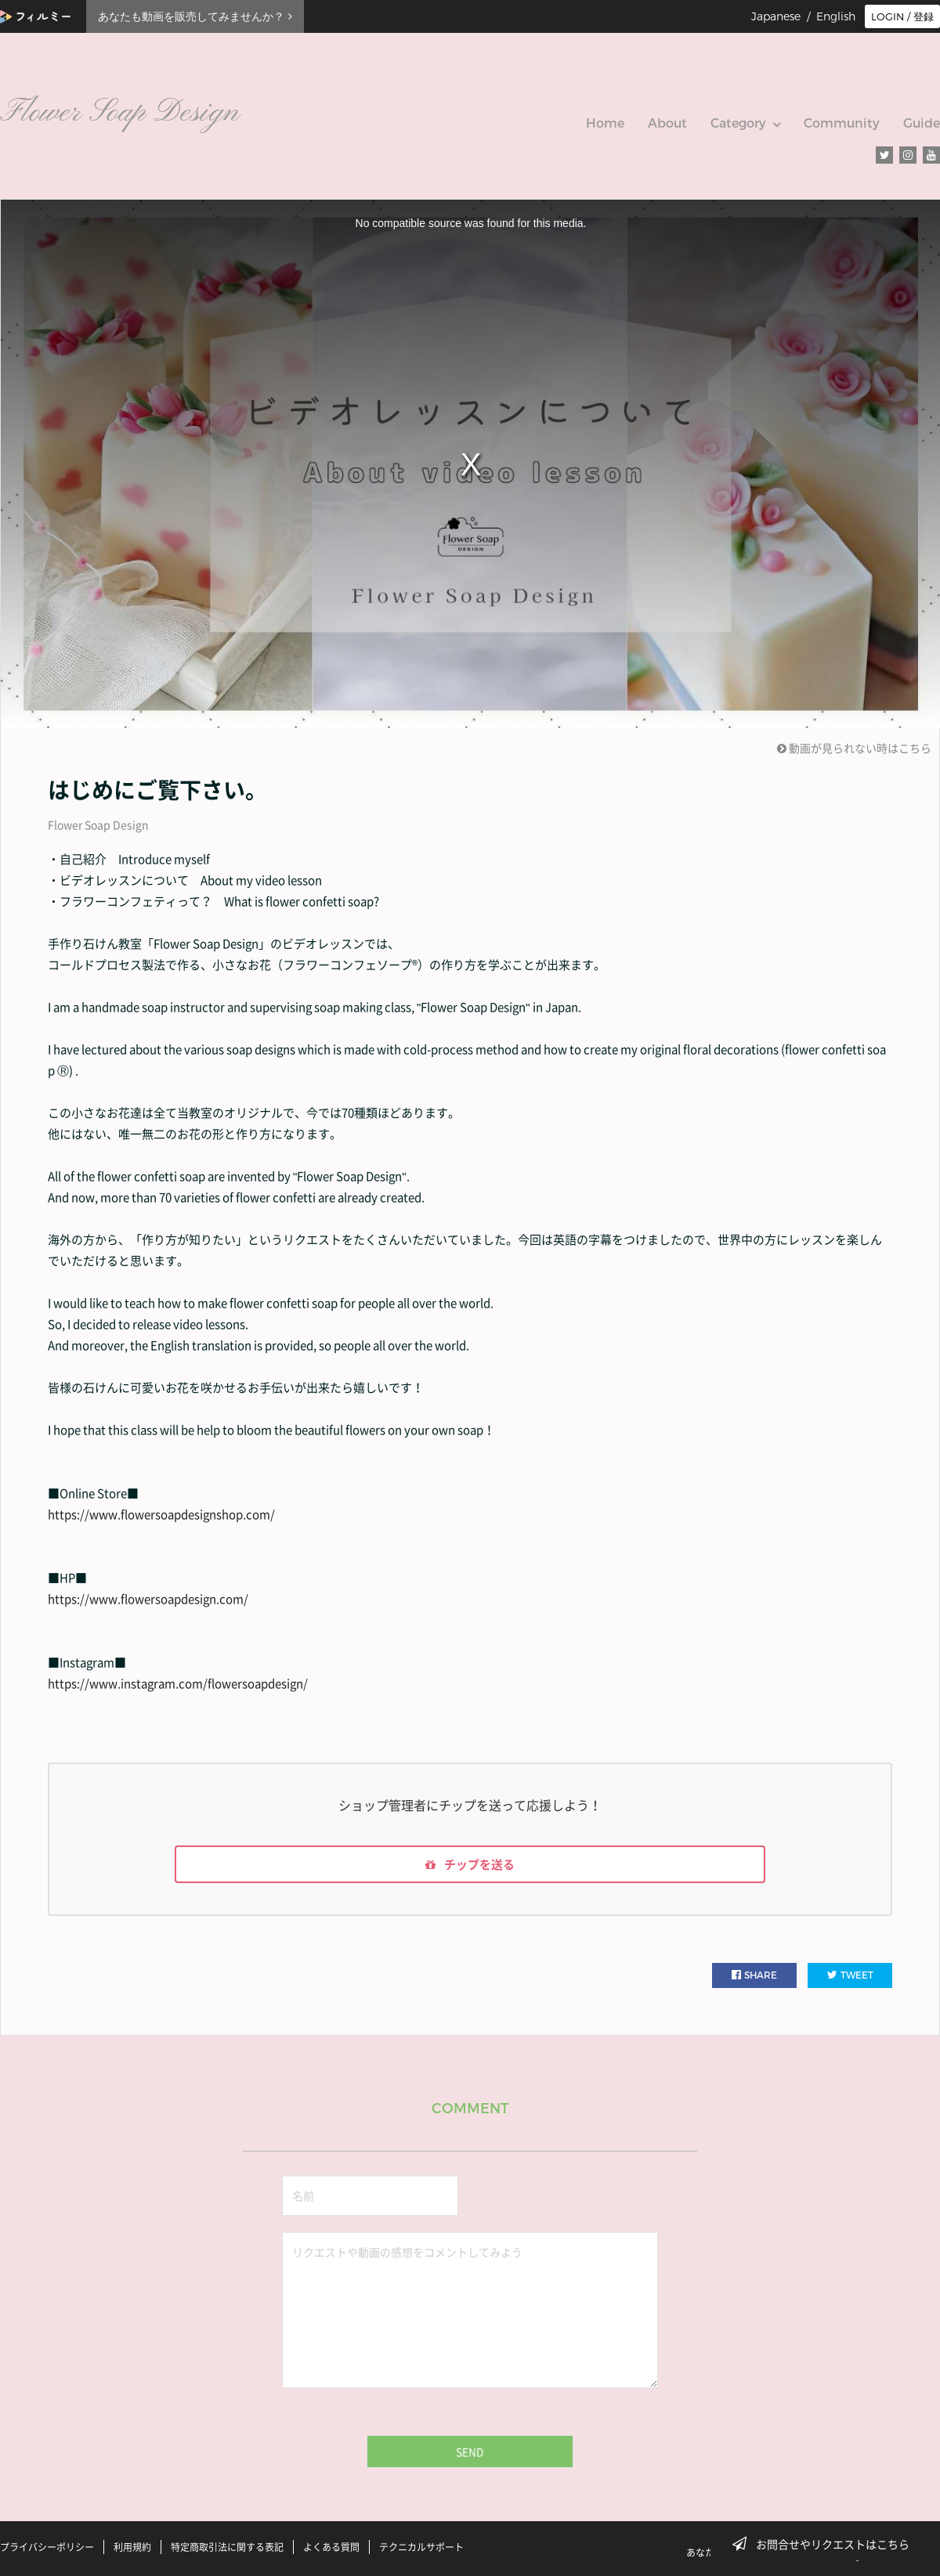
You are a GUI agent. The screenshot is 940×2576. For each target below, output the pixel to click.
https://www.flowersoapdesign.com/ (148, 1598)
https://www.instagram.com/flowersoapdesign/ (178, 1683)
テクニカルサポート (421, 2547)
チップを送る (470, 1865)
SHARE (754, 1978)
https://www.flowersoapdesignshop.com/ (161, 1514)
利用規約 (132, 2547)
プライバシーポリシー (47, 2547)
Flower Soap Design (98, 824)
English (835, 16)
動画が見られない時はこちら (854, 748)
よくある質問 (331, 2547)
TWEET (850, 1978)
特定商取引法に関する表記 (227, 2547)
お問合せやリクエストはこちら (825, 2544)
